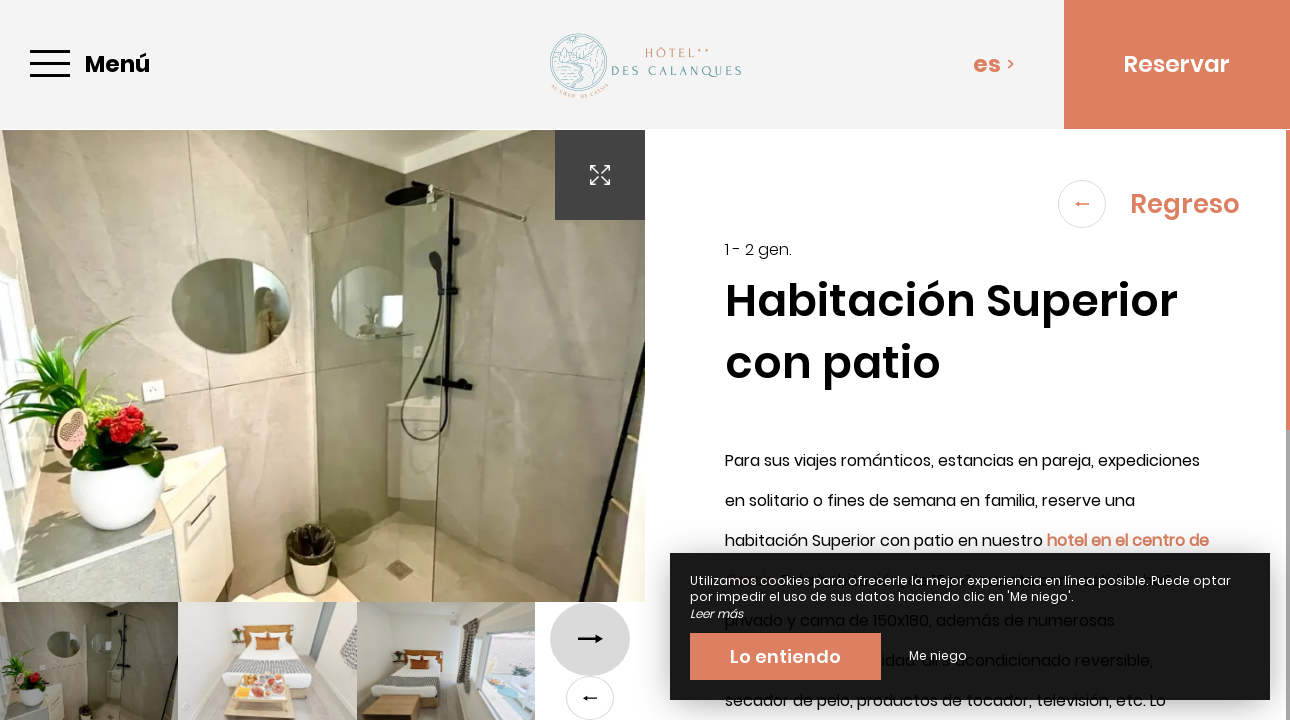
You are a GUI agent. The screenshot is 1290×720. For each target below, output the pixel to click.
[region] (967, 425)
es (994, 64)
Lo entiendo (785, 656)
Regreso (1149, 204)
